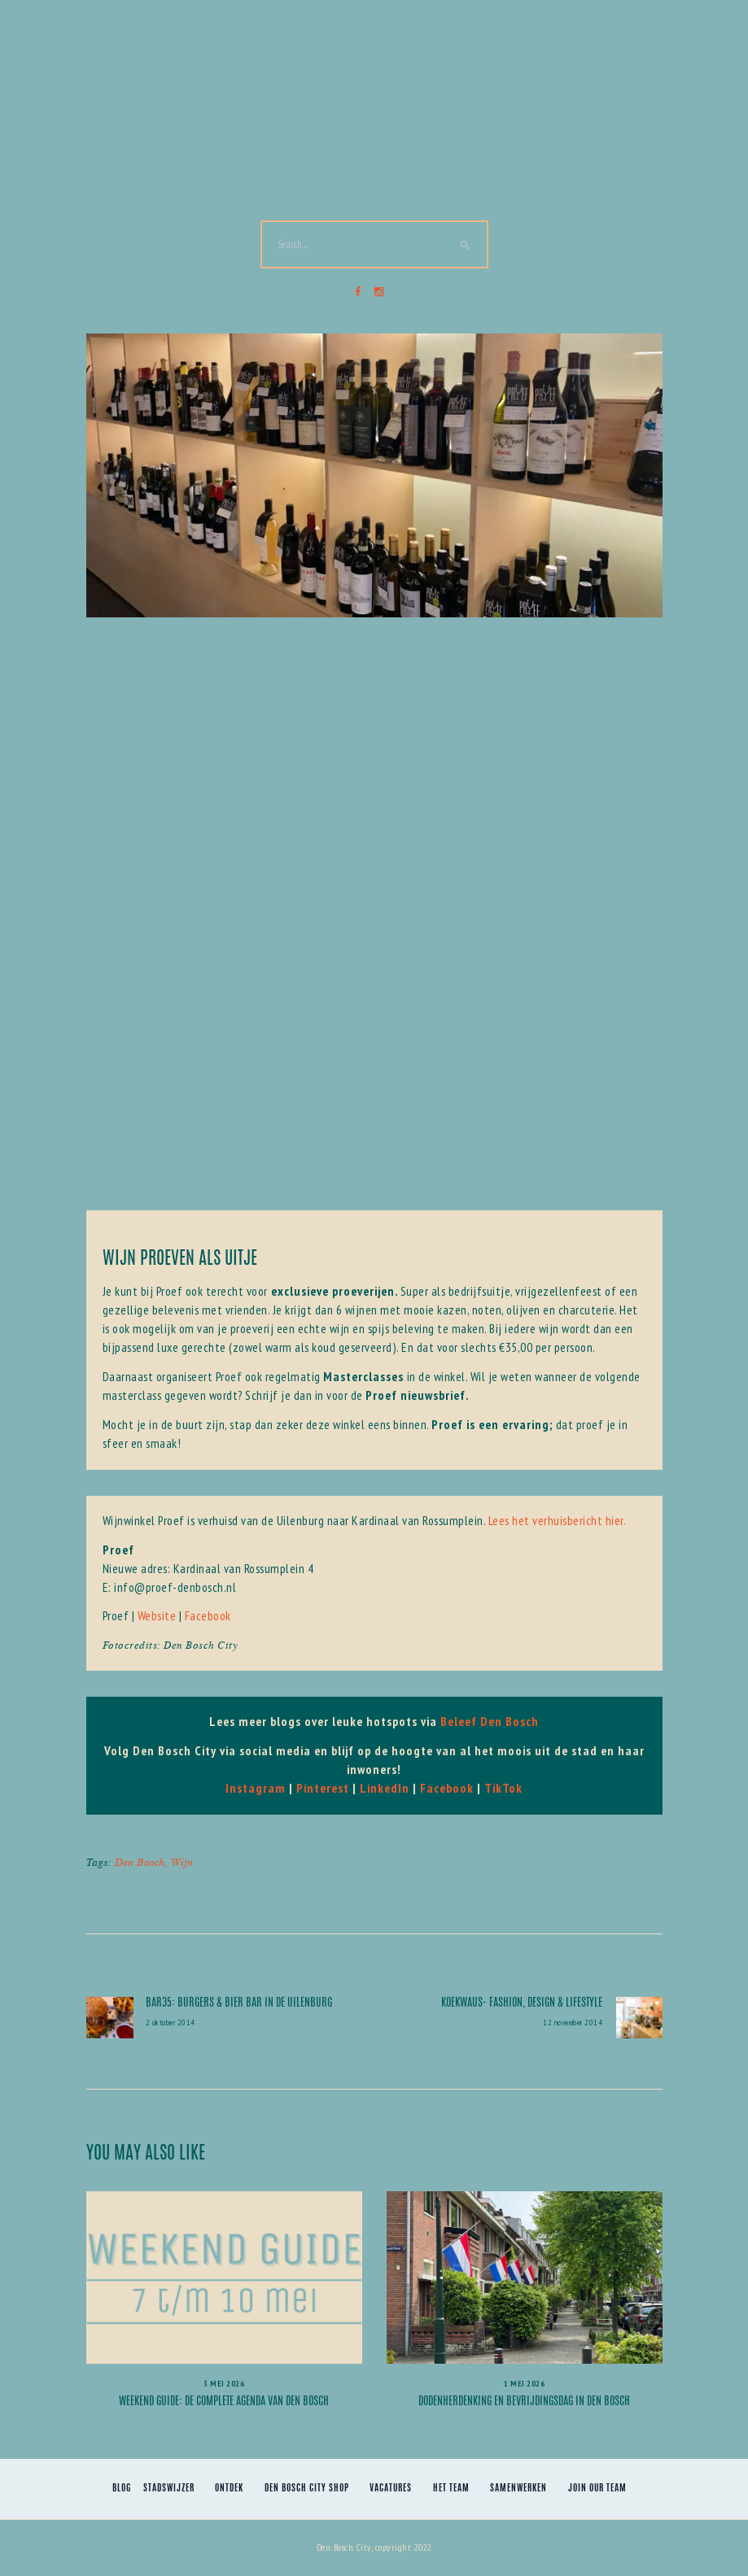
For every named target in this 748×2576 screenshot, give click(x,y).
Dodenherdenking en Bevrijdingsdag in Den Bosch (524, 2402)
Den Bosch (139, 1861)
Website (157, 1615)
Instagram (255, 1788)
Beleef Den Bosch (489, 1721)
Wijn (182, 1861)
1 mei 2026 (524, 2383)
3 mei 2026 (223, 2383)
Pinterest (322, 1788)
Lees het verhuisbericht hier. (557, 1520)
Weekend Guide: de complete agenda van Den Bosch (224, 2402)
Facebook (208, 1615)
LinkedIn (384, 1788)
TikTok (503, 1788)
